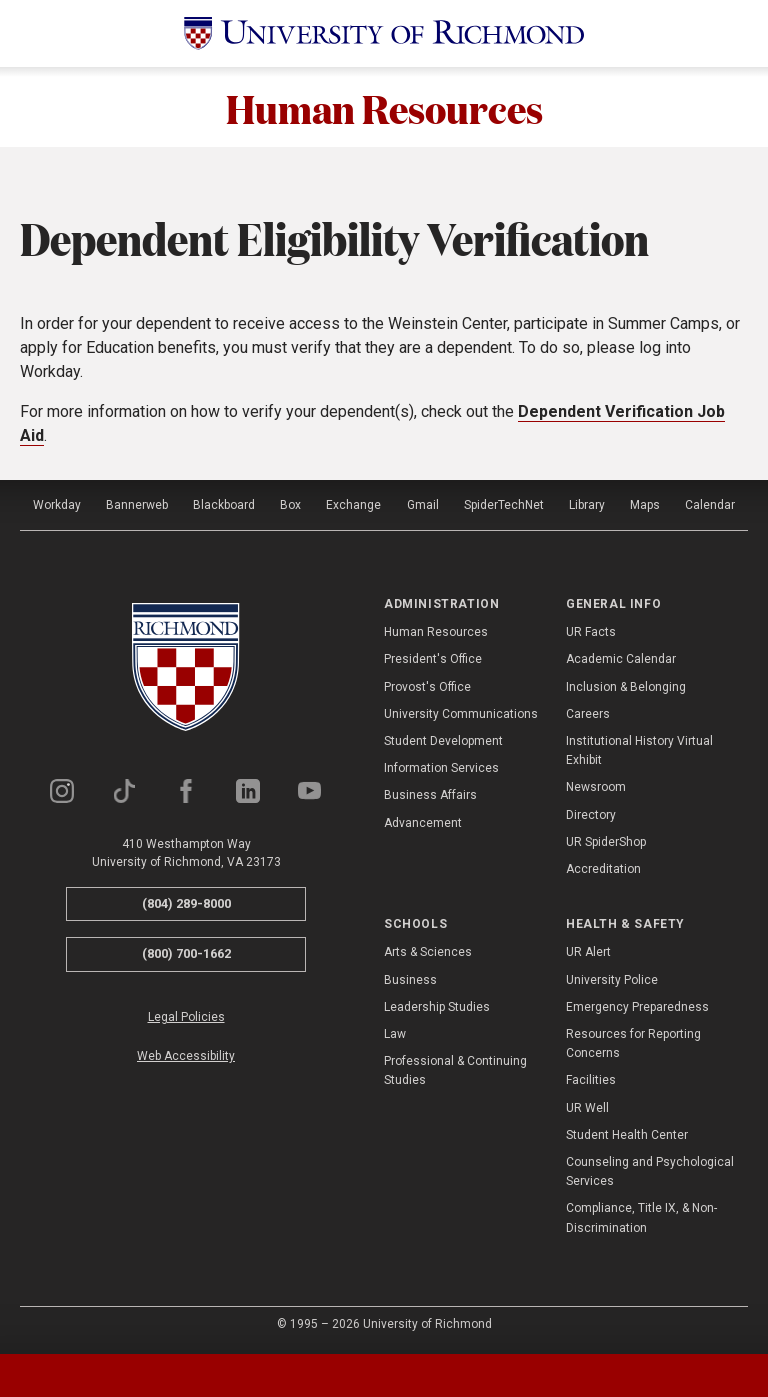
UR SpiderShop (606, 842)
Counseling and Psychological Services (650, 1171)
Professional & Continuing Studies (455, 1070)
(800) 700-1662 (186, 953)
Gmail (423, 505)
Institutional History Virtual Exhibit (639, 750)
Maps (645, 505)
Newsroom (596, 787)
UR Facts (591, 632)
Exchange (353, 505)
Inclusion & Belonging (626, 687)
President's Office (433, 659)
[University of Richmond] (384, 33)
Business (410, 980)
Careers (588, 714)
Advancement (423, 823)
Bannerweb (137, 505)
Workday (57, 505)
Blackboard (224, 505)
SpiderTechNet (504, 505)
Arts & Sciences (428, 952)
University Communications (461, 714)
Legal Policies (186, 1017)
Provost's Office (427, 687)
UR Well (587, 1108)
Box (290, 505)
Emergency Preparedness (637, 1007)
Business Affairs (430, 795)
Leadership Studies (437, 1007)
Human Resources (384, 107)
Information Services (441, 768)
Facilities (591, 1080)
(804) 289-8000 (186, 903)
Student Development (443, 741)
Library (587, 505)
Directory (591, 815)
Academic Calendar (621, 659)
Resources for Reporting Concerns (633, 1043)
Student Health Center (627, 1135)
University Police (612, 980)
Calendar (710, 505)
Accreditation (603, 869)
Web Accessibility (186, 1056)
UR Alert (588, 952)
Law (395, 1034)
